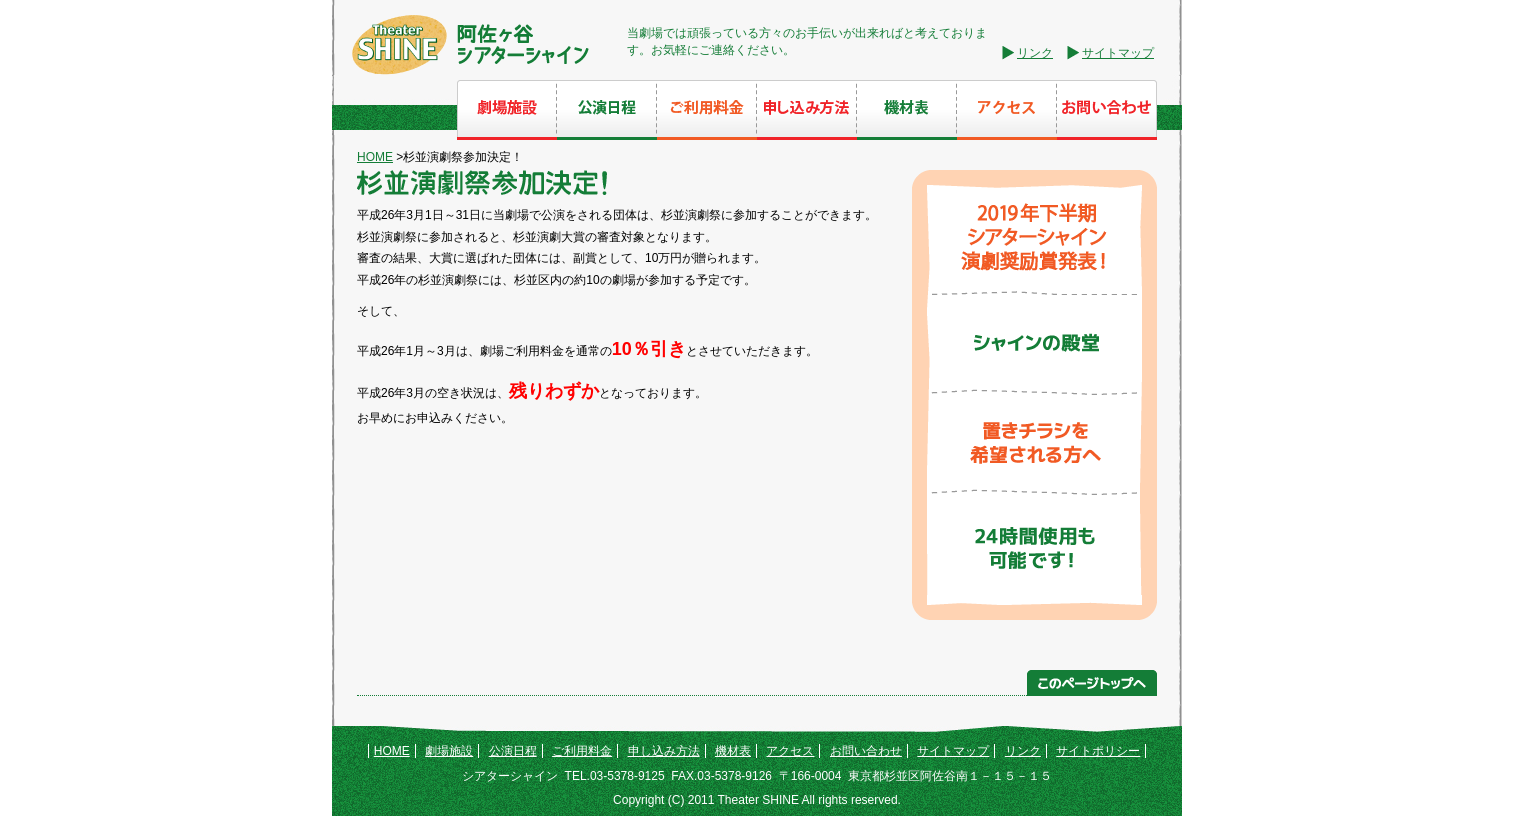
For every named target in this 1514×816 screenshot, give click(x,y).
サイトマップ (1118, 53)
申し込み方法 (664, 751)
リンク (1035, 53)
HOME (375, 157)
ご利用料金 (582, 751)
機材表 (733, 751)
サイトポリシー (1098, 751)
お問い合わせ (866, 751)
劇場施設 (449, 751)
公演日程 (513, 751)
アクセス (790, 751)
